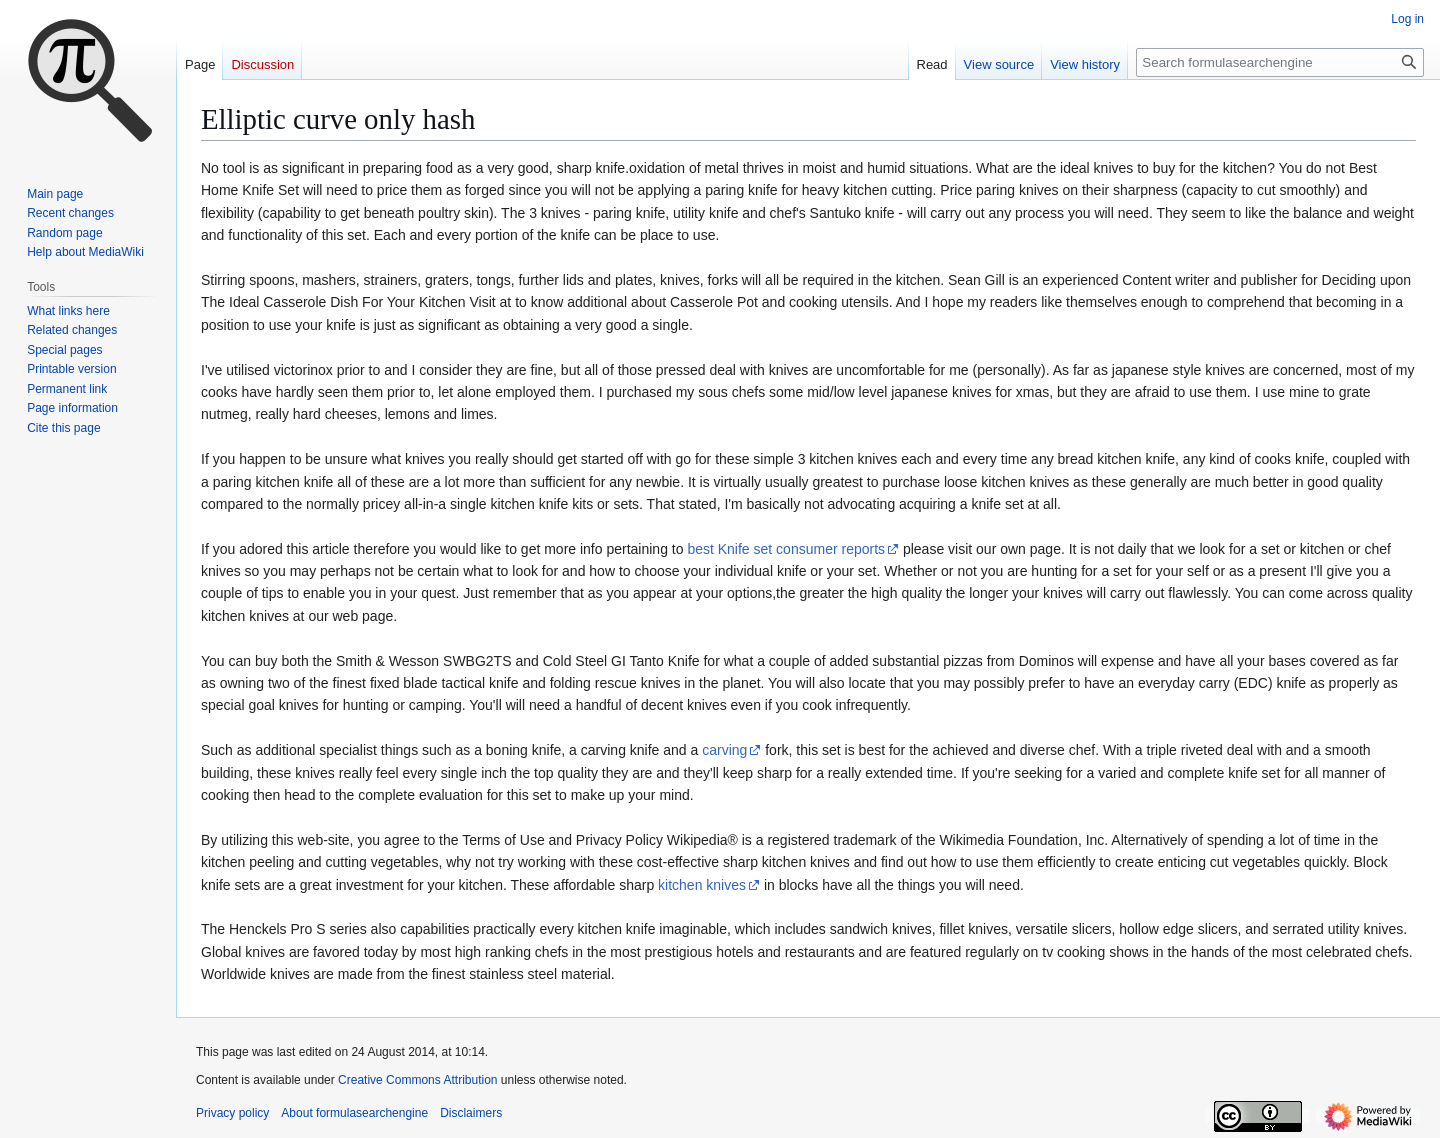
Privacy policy (232, 1113)
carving (724, 750)
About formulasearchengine (354, 1113)
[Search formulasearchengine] (1280, 62)
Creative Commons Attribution (417, 1080)
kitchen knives (702, 885)
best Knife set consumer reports (786, 549)
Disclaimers (471, 1113)
